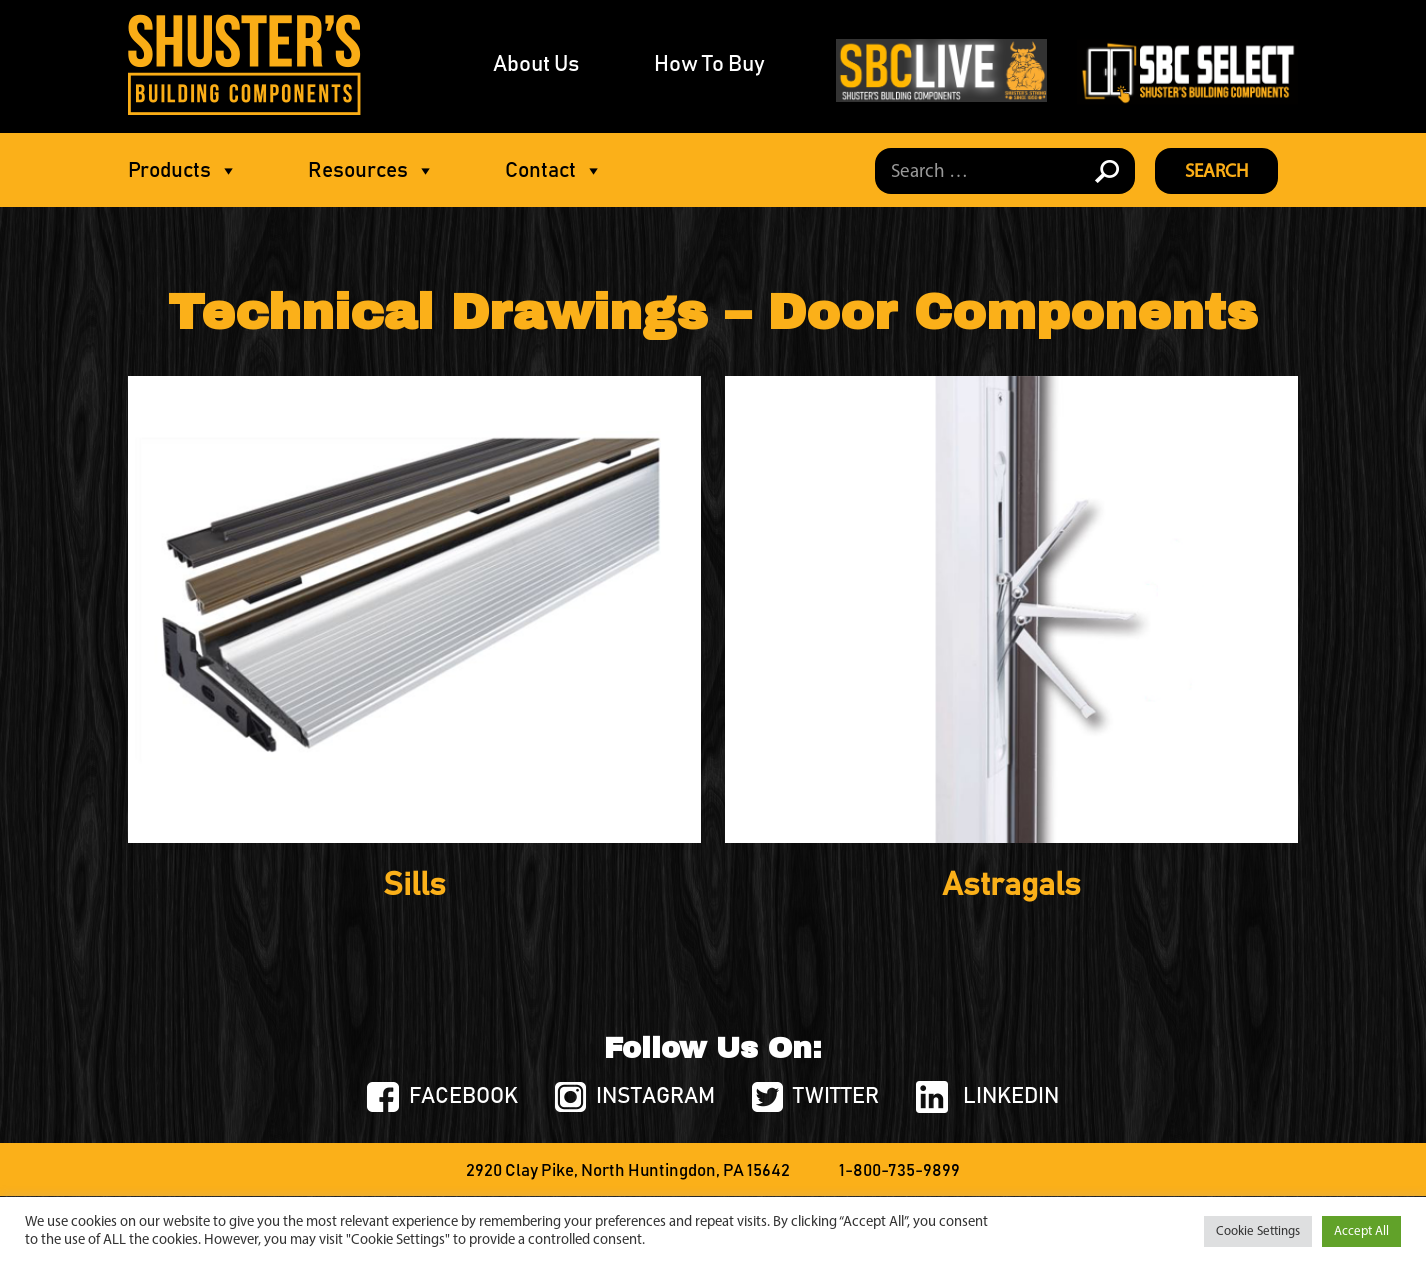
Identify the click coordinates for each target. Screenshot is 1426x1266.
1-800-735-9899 (899, 1171)
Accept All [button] (1361, 1231)
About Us (536, 65)
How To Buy (709, 65)
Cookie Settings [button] (1258, 1231)
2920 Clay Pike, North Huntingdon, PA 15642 (628, 1171)
